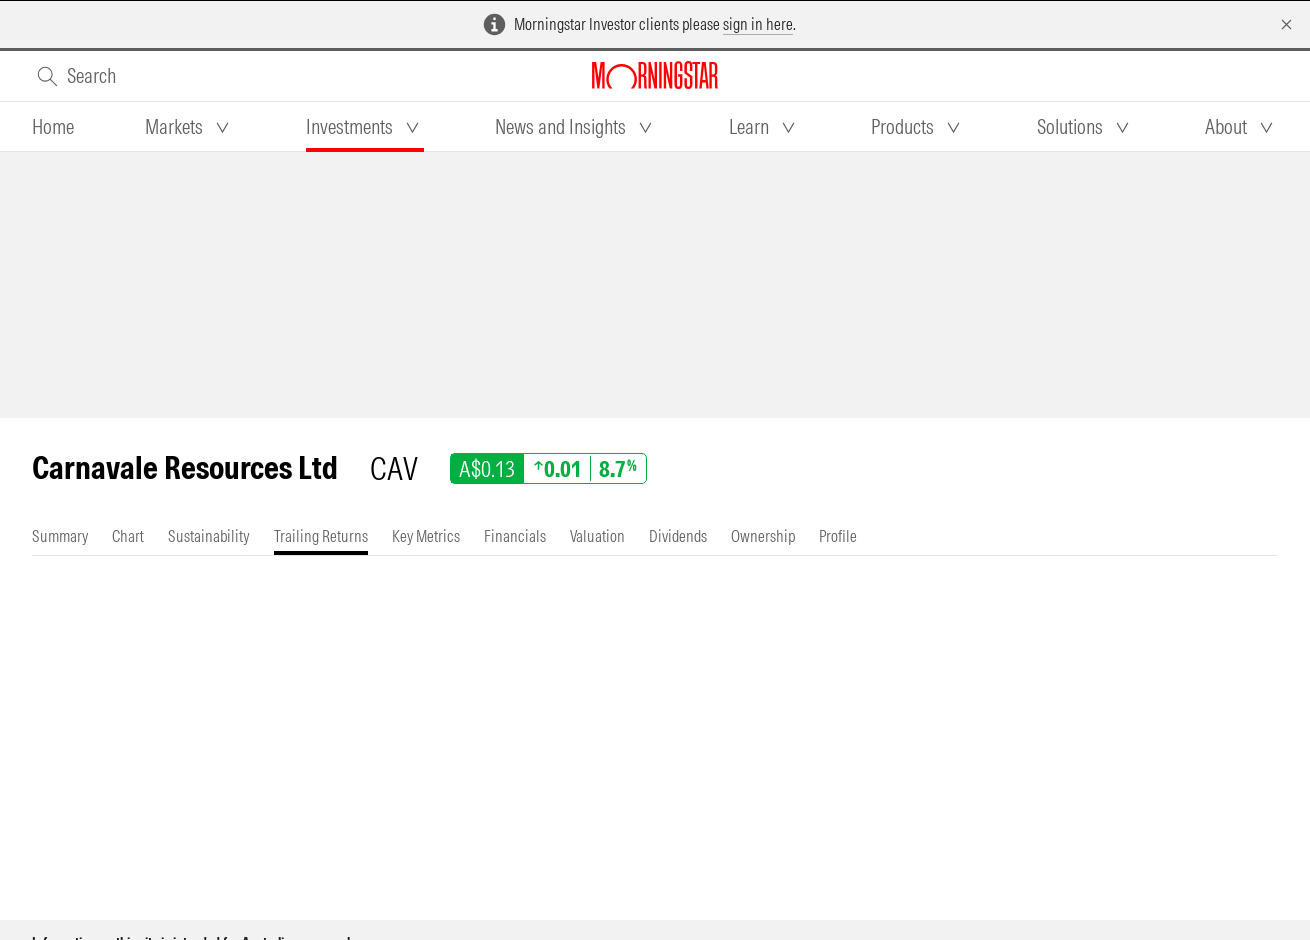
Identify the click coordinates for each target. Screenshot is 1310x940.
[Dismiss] (1286, 24)
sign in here (758, 24)
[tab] (53, 127)
